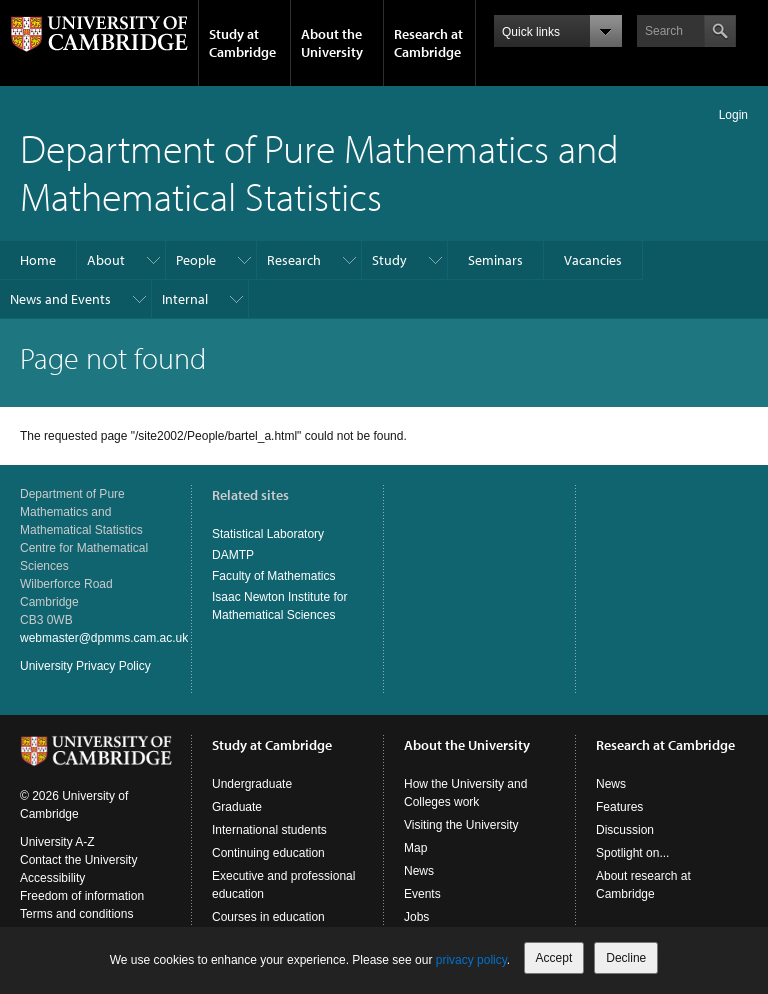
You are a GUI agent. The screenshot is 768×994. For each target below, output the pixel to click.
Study (389, 260)
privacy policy (471, 960)
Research (294, 260)
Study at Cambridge (242, 43)
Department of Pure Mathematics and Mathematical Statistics (319, 171)
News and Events (60, 299)
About (106, 260)
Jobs (416, 917)
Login (733, 115)
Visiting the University (461, 825)
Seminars (495, 260)
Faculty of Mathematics (273, 576)
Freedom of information (82, 896)
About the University (332, 43)
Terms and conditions (76, 914)
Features (619, 807)
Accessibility (52, 878)
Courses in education (268, 917)
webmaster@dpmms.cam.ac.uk (104, 638)
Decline (626, 958)
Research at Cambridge (428, 43)
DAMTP (233, 555)
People (196, 260)
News (419, 871)
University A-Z (57, 842)
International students (269, 830)
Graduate (237, 807)
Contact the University (78, 860)
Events (422, 894)
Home (38, 260)
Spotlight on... (632, 853)
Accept (554, 958)
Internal (185, 299)
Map (415, 848)
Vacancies (593, 260)
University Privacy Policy (85, 666)
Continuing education (268, 853)
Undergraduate (252, 784)
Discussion (625, 830)
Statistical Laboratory (268, 534)
